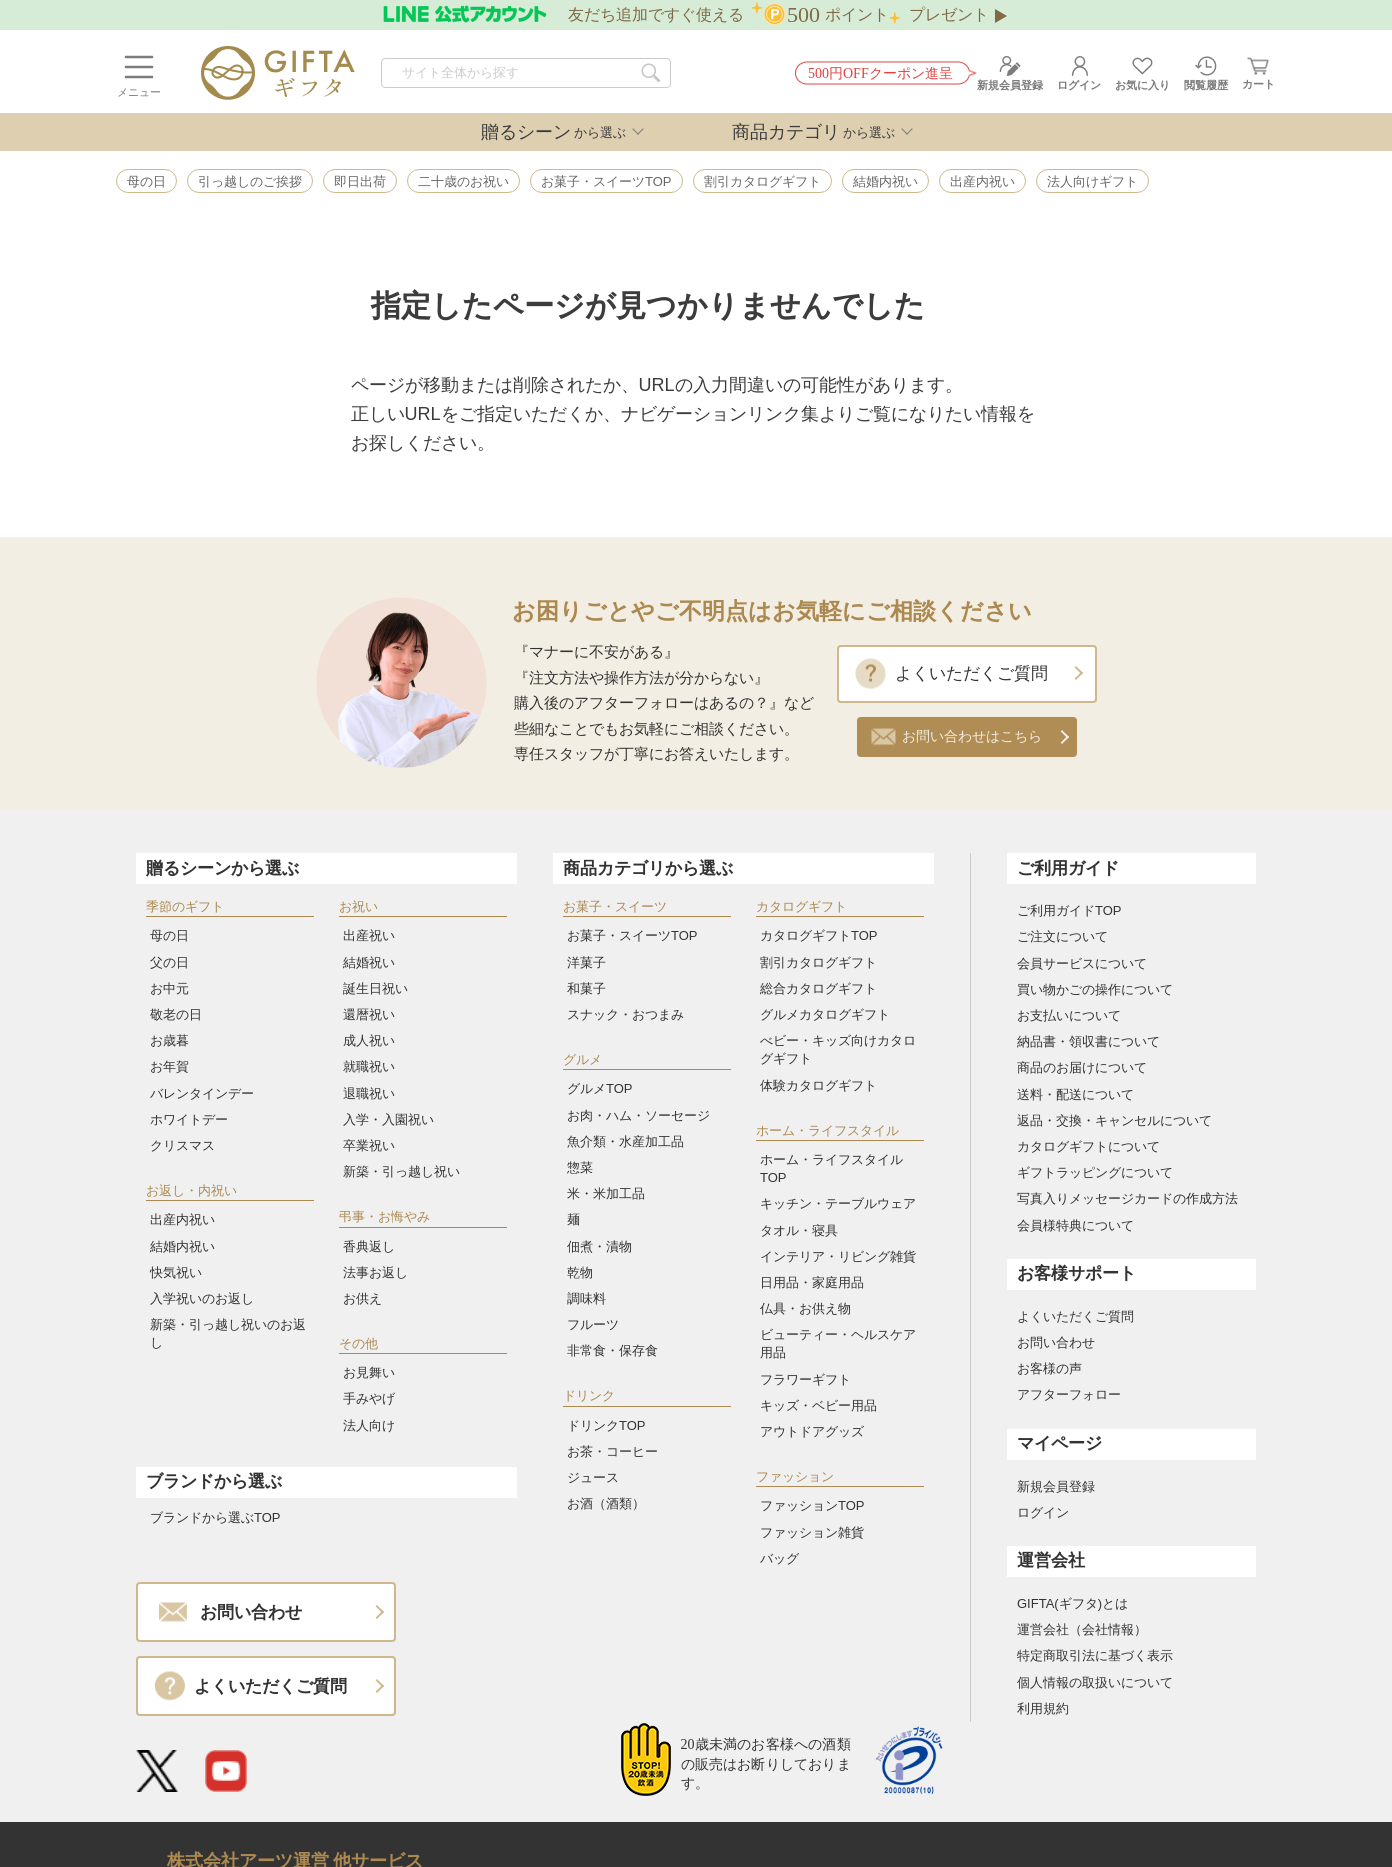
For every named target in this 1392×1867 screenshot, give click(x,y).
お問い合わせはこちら (972, 736)
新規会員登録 (1056, 1486)
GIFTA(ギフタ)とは (1072, 1603)
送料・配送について (1075, 1094)
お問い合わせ (1056, 1342)
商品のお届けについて (1082, 1067)
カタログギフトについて (1088, 1146)
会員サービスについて (1082, 963)
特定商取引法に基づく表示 (1095, 1655)
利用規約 (1043, 1708)
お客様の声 (1049, 1368)
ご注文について (1062, 936)
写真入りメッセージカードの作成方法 (1127, 1198)
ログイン (1043, 1512)
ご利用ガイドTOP (1069, 910)
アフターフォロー (1069, 1394)
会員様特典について (1075, 1225)
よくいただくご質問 (971, 673)
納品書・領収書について (1088, 1041)
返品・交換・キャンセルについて (1114, 1120)
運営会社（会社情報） (1082, 1629)
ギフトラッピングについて (1095, 1172)
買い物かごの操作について (1095, 989)
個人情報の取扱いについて (1095, 1682)
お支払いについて (1069, 1015)
